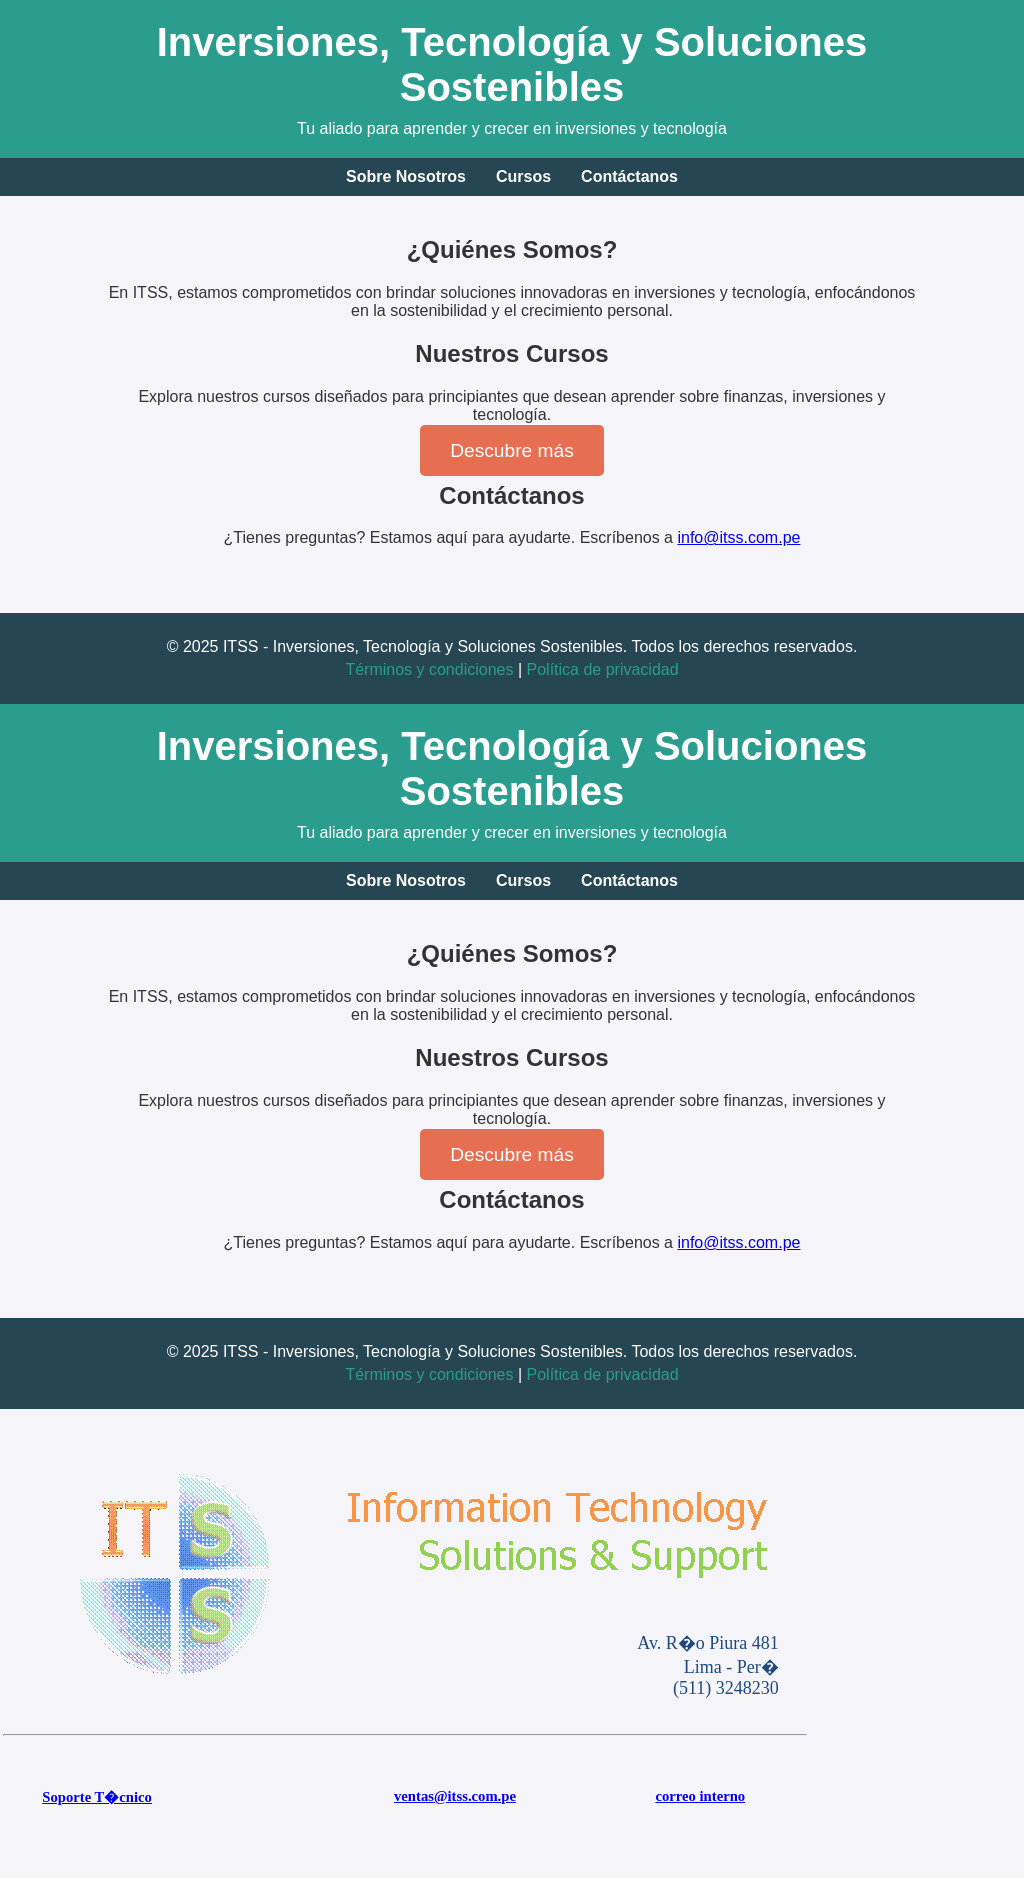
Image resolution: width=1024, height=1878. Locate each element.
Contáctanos (629, 176)
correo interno (700, 1796)
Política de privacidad (603, 669)
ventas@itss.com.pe (455, 1796)
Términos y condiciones (429, 669)
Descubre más (512, 450)
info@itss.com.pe (738, 537)
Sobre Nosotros (406, 176)
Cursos (523, 176)
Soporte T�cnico (97, 1797)
